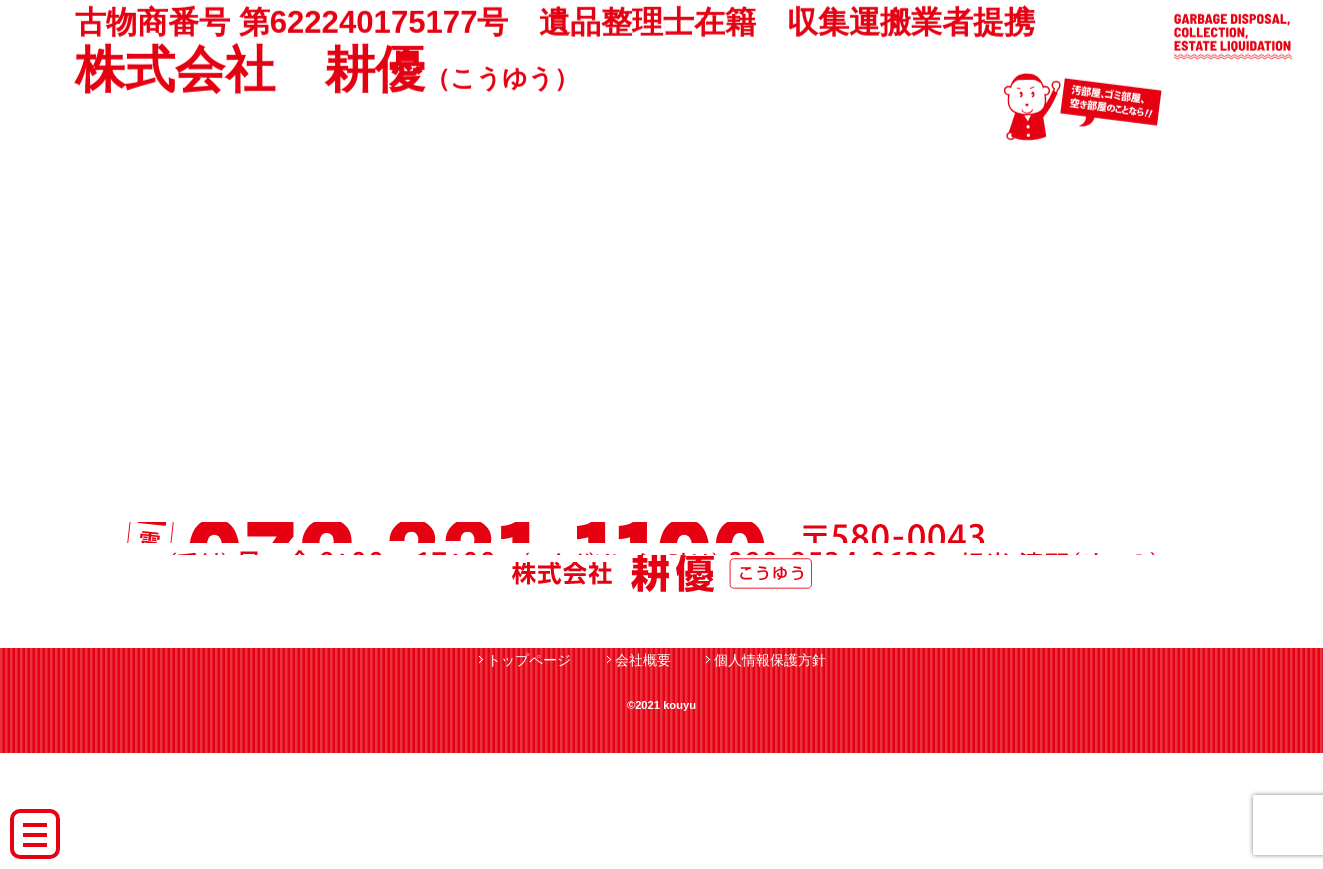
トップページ (529, 776)
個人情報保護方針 (770, 776)
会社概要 (643, 776)
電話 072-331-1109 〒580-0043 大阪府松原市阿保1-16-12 (662, 570)
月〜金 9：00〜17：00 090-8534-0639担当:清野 (662, 644)
